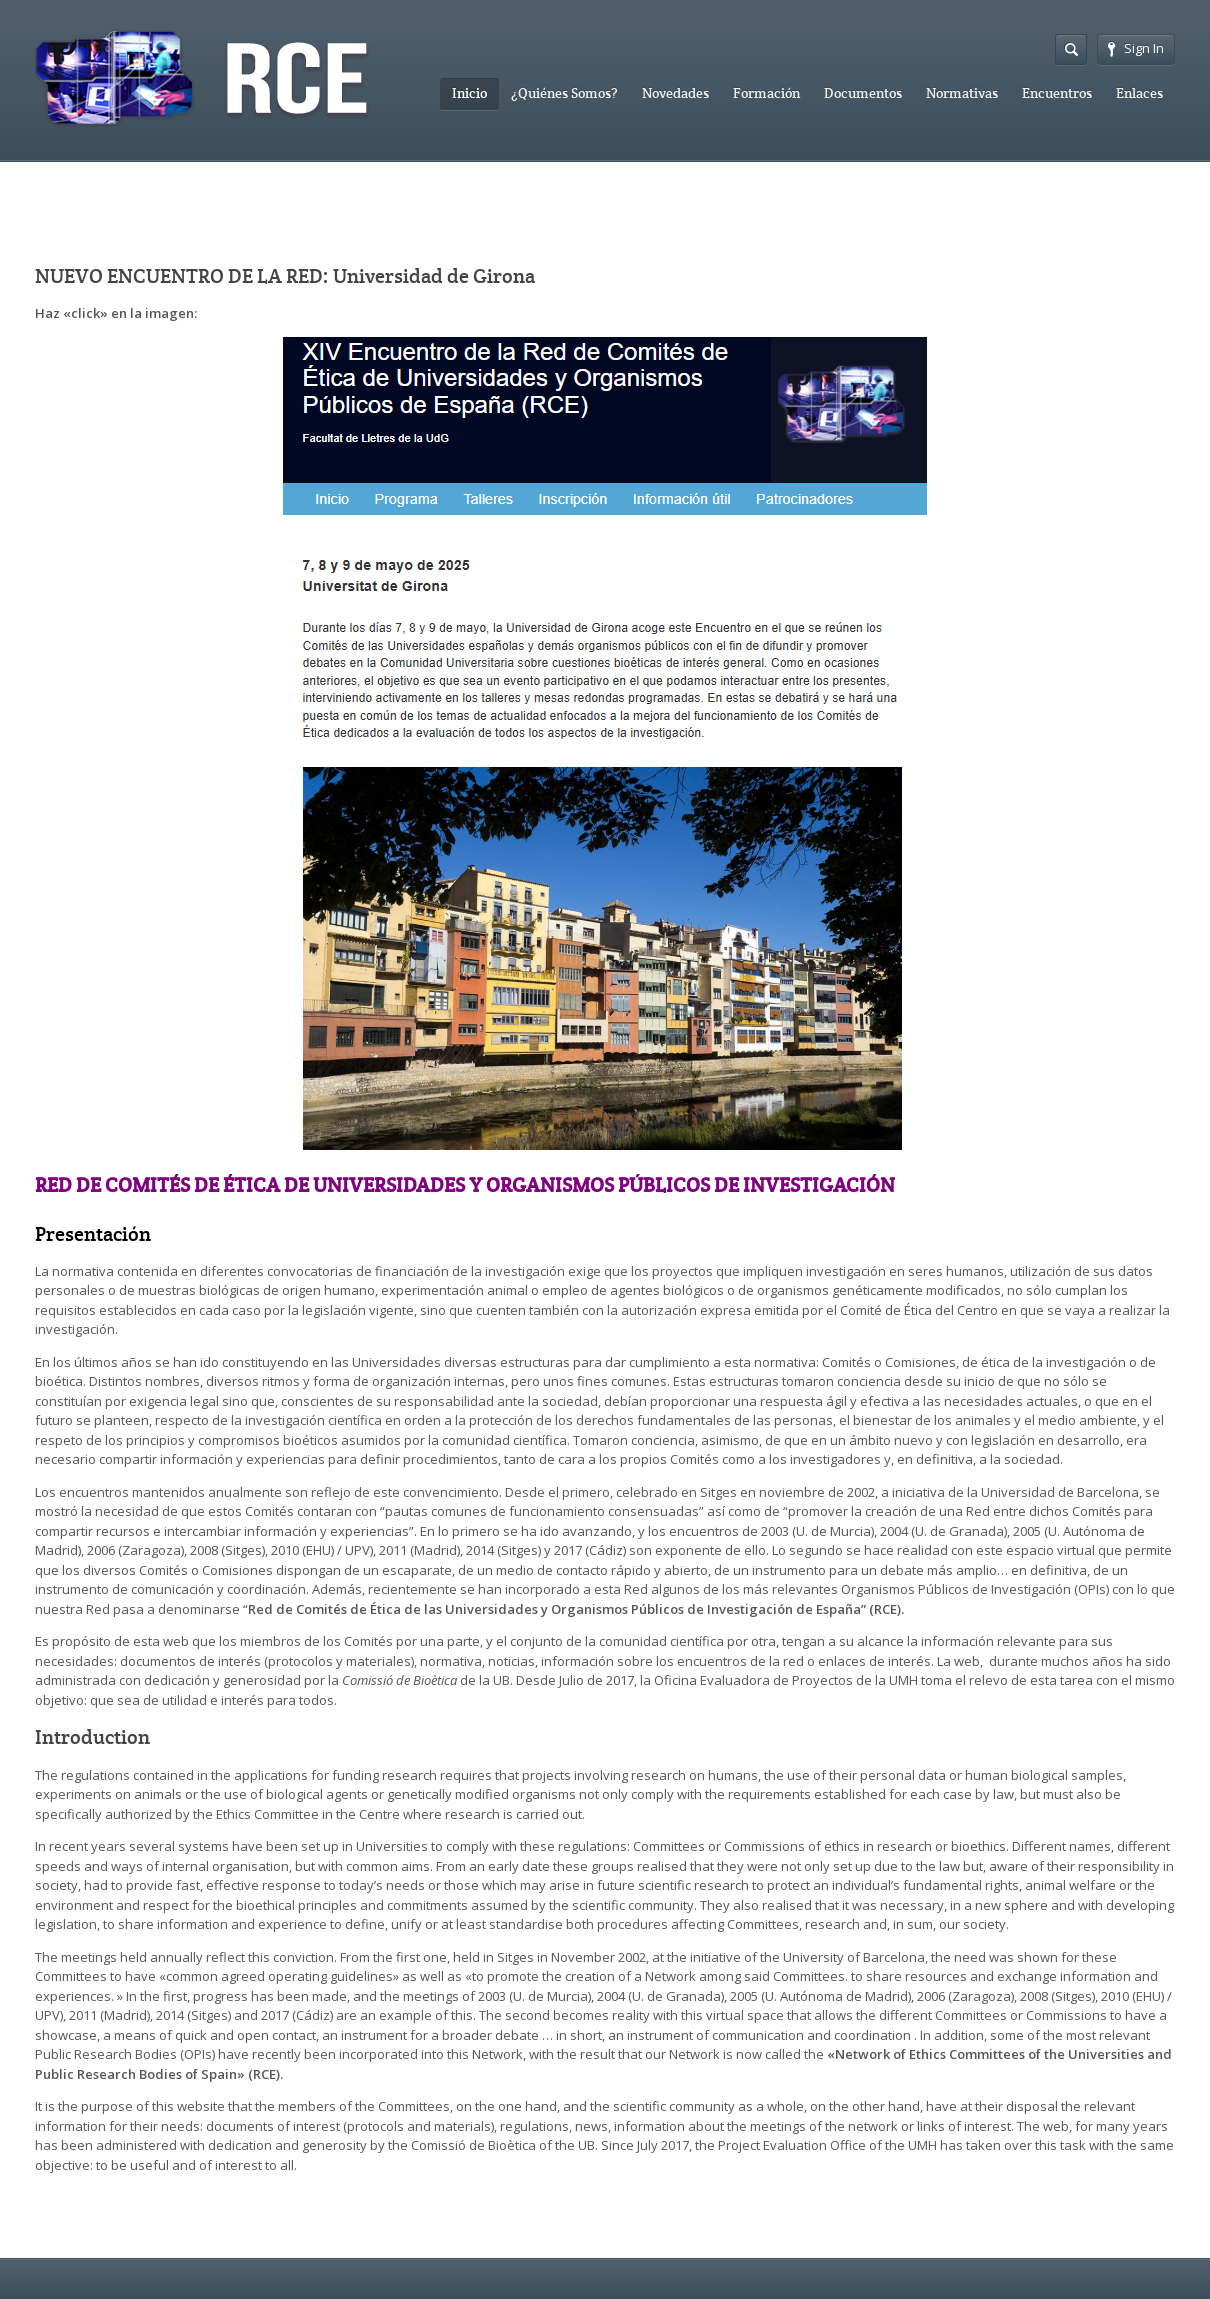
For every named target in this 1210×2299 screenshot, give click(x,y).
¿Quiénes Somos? (564, 93)
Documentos (863, 93)
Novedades (675, 93)
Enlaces (1139, 93)
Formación (766, 93)
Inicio (469, 93)
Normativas (962, 93)
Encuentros (1057, 93)
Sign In (1136, 48)
